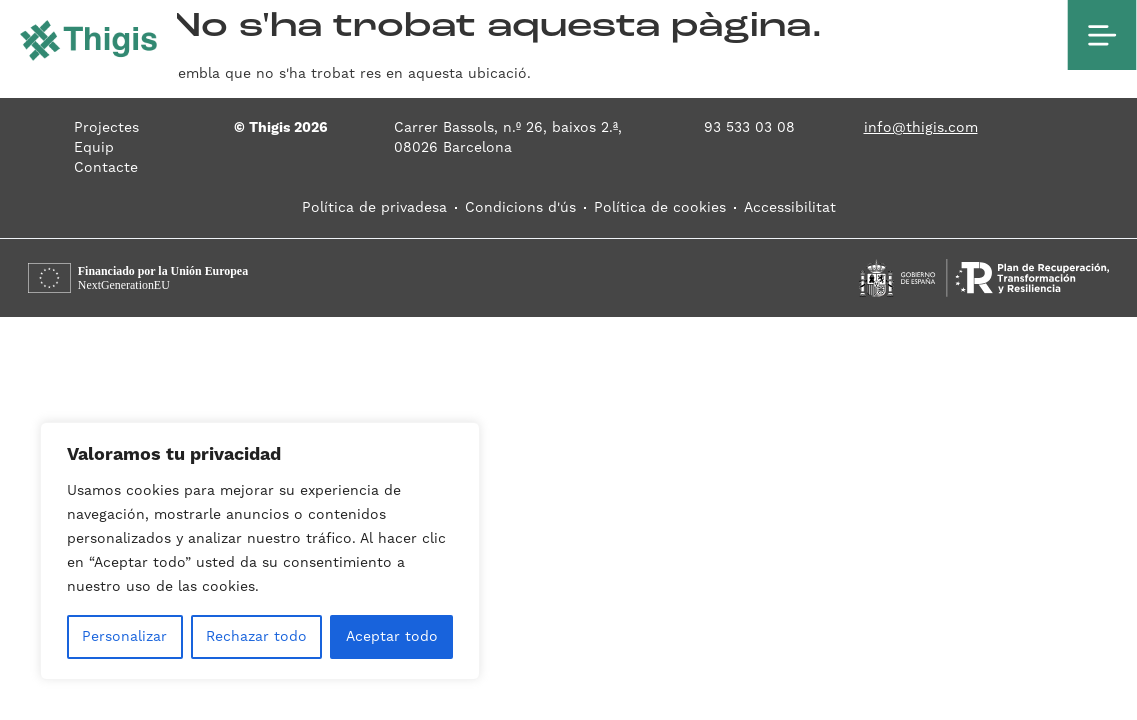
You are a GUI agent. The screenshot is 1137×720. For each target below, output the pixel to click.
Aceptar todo (392, 637)
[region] (260, 551)
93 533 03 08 (749, 128)
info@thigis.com (921, 128)
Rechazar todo (256, 637)
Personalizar (124, 637)
